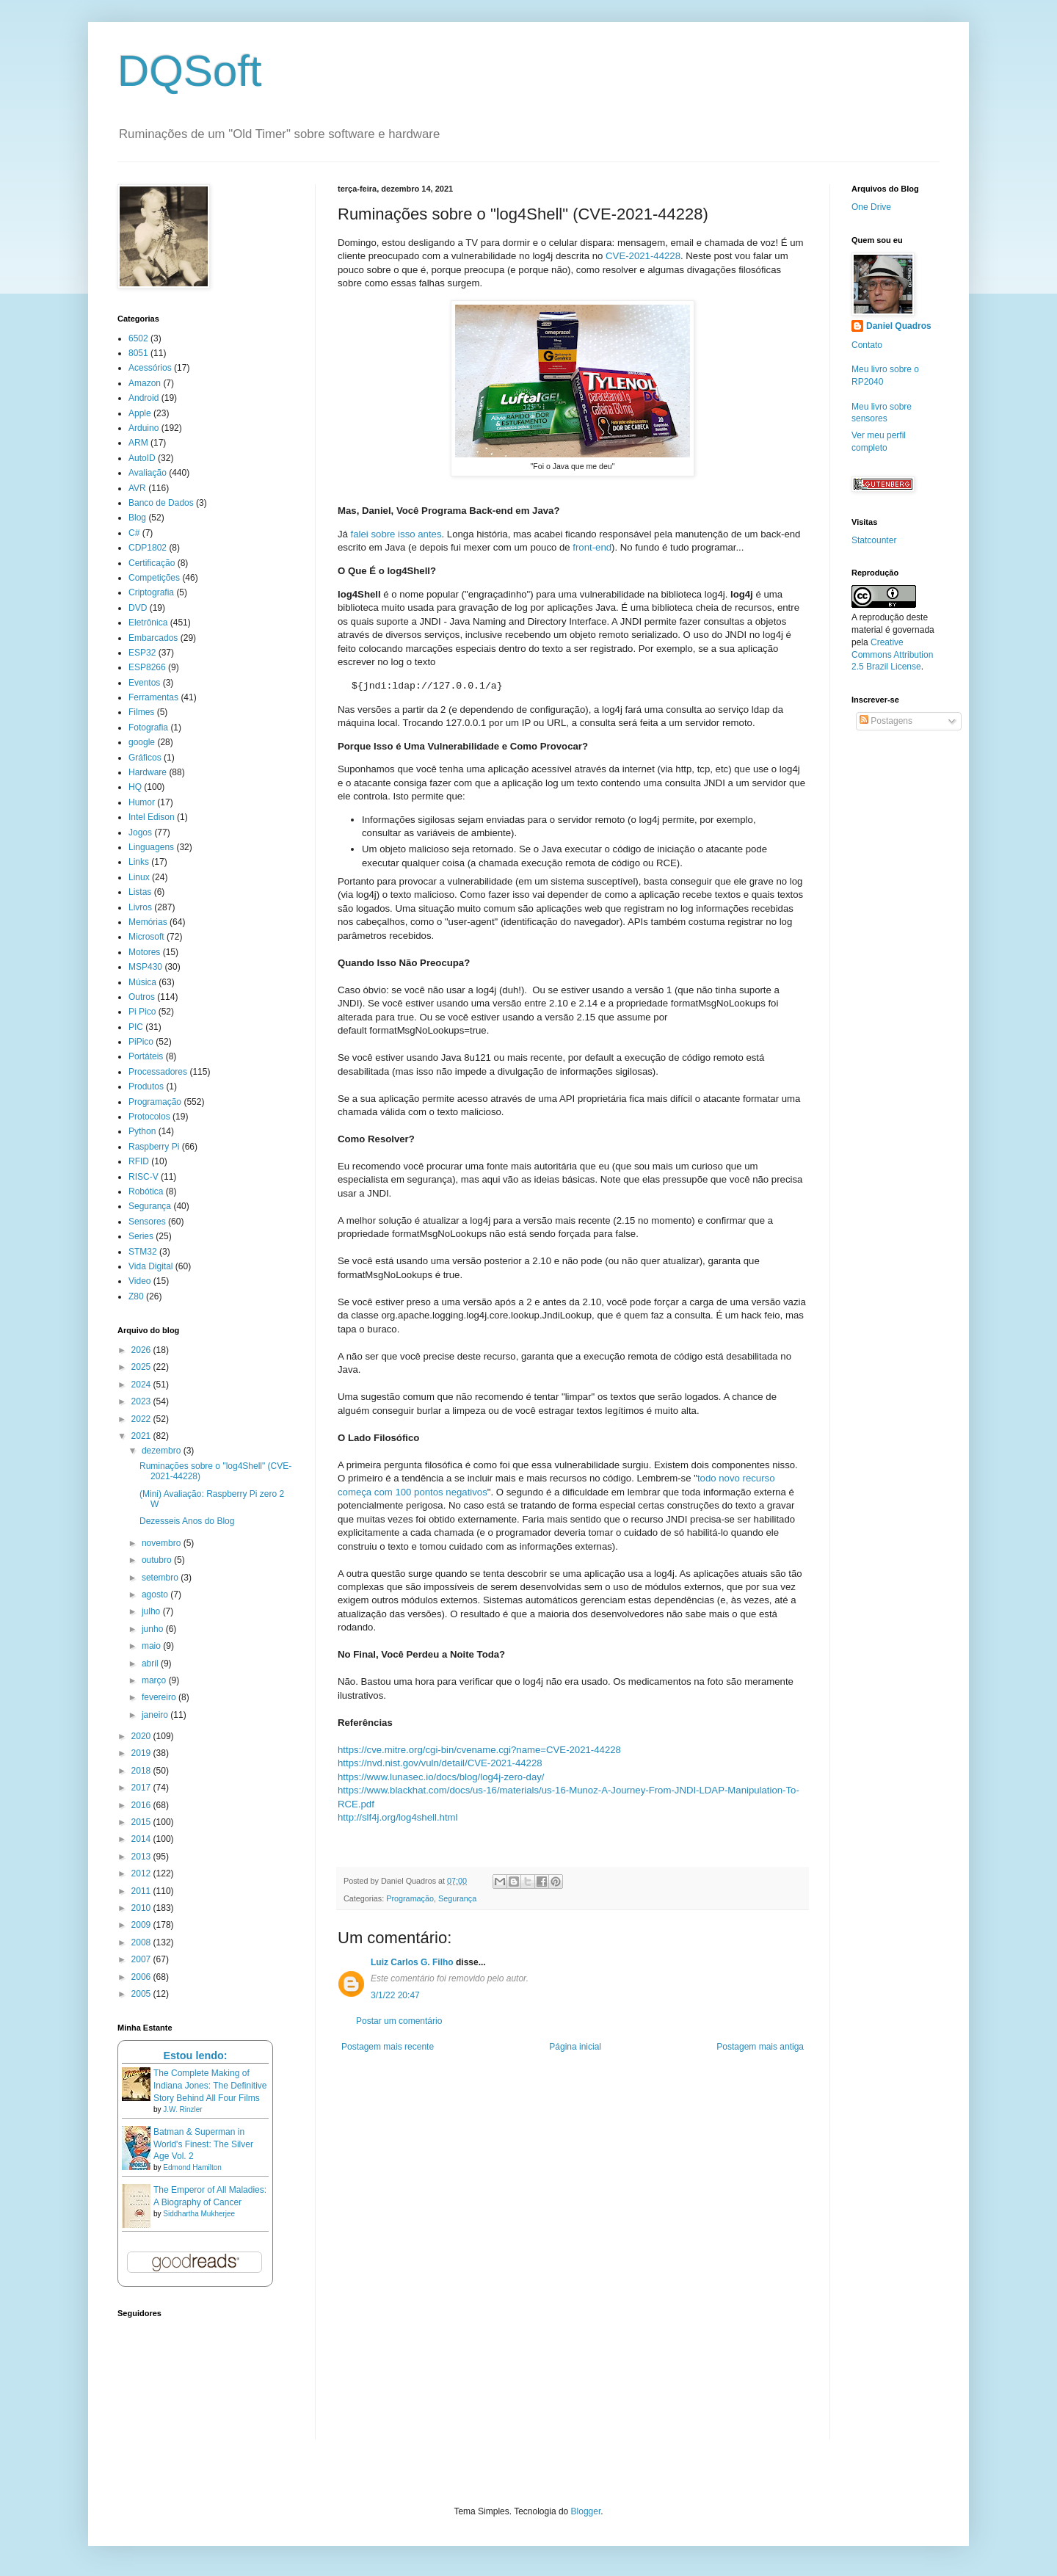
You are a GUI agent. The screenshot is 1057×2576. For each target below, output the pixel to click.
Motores (144, 952)
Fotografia (148, 727)
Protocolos (149, 1116)
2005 (142, 1994)
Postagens (886, 721)
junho (154, 1629)
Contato (866, 345)
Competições (154, 578)
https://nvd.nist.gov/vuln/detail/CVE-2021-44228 (440, 1762)
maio (152, 1646)
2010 (142, 1908)
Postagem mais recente (387, 2047)
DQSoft (189, 70)
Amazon (144, 383)
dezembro (163, 1450)
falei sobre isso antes (396, 534)
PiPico (140, 1042)
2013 (142, 1856)
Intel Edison (151, 817)
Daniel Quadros (898, 326)
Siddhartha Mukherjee (199, 2214)
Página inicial (575, 2047)
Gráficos (144, 757)
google (141, 742)
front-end (592, 547)
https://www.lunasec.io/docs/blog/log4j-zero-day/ (441, 1776)
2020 (142, 1736)
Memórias (147, 922)
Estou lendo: (195, 2055)
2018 (142, 1771)
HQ (135, 787)
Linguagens (151, 847)
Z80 (136, 1296)
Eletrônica (147, 622)
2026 (142, 1350)
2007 (142, 1959)
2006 (142, 1977)
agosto (156, 1594)
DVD (137, 608)
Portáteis (145, 1056)
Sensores (147, 1221)
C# (133, 533)
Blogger (586, 2511)
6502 (138, 338)
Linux (139, 877)
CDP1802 (147, 548)
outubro (158, 1560)
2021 (142, 1436)
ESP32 (142, 652)
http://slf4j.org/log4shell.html (397, 1817)
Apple (139, 413)
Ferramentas (153, 697)
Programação (410, 1898)
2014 (142, 1839)
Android (143, 398)
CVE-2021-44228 (643, 255)
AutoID (142, 458)
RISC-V (143, 1177)
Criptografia (151, 592)
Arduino (143, 428)
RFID (138, 1161)
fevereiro (160, 1697)
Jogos (140, 832)
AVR (137, 488)
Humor (141, 802)
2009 (142, 1925)
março (155, 1680)
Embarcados (153, 638)
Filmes (141, 712)
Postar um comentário (399, 2021)
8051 (138, 353)
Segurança (457, 1898)
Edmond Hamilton (192, 2167)
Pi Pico (142, 1011)
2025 (142, 1367)
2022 (142, 1419)
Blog (137, 517)
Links (138, 862)
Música (142, 982)
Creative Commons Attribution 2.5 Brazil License (892, 654)
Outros (141, 997)
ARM (138, 443)
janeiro (156, 1715)
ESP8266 (147, 667)
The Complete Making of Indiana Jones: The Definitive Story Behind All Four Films (210, 2085)
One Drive (871, 207)
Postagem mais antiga (760, 2047)
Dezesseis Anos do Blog (186, 1521)
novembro (163, 1543)
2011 (142, 1891)
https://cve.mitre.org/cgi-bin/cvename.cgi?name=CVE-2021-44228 (479, 1749)
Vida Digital (150, 1266)
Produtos (146, 1086)
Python (142, 1131)
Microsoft (146, 937)
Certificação (151, 563)
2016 (142, 1805)
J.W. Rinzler (182, 2109)
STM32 (142, 1252)
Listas (139, 892)
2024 (142, 1384)
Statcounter (873, 540)
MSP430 (145, 967)
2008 (142, 1942)
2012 (142, 1873)
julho (152, 1611)
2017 (142, 1787)
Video (139, 1281)
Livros (140, 907)
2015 (142, 1822)
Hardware (147, 772)
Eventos (144, 683)
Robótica (145, 1191)
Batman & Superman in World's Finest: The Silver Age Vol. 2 (203, 2144)
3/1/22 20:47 (395, 1995)
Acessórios (150, 368)
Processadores (157, 1072)
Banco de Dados (161, 503)
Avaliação (147, 473)
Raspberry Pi (153, 1147)
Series (140, 1236)
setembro (161, 1577)
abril (151, 1663)
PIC (135, 1027)
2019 (142, 1753)
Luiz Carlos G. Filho (412, 1962)
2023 (142, 1401)
